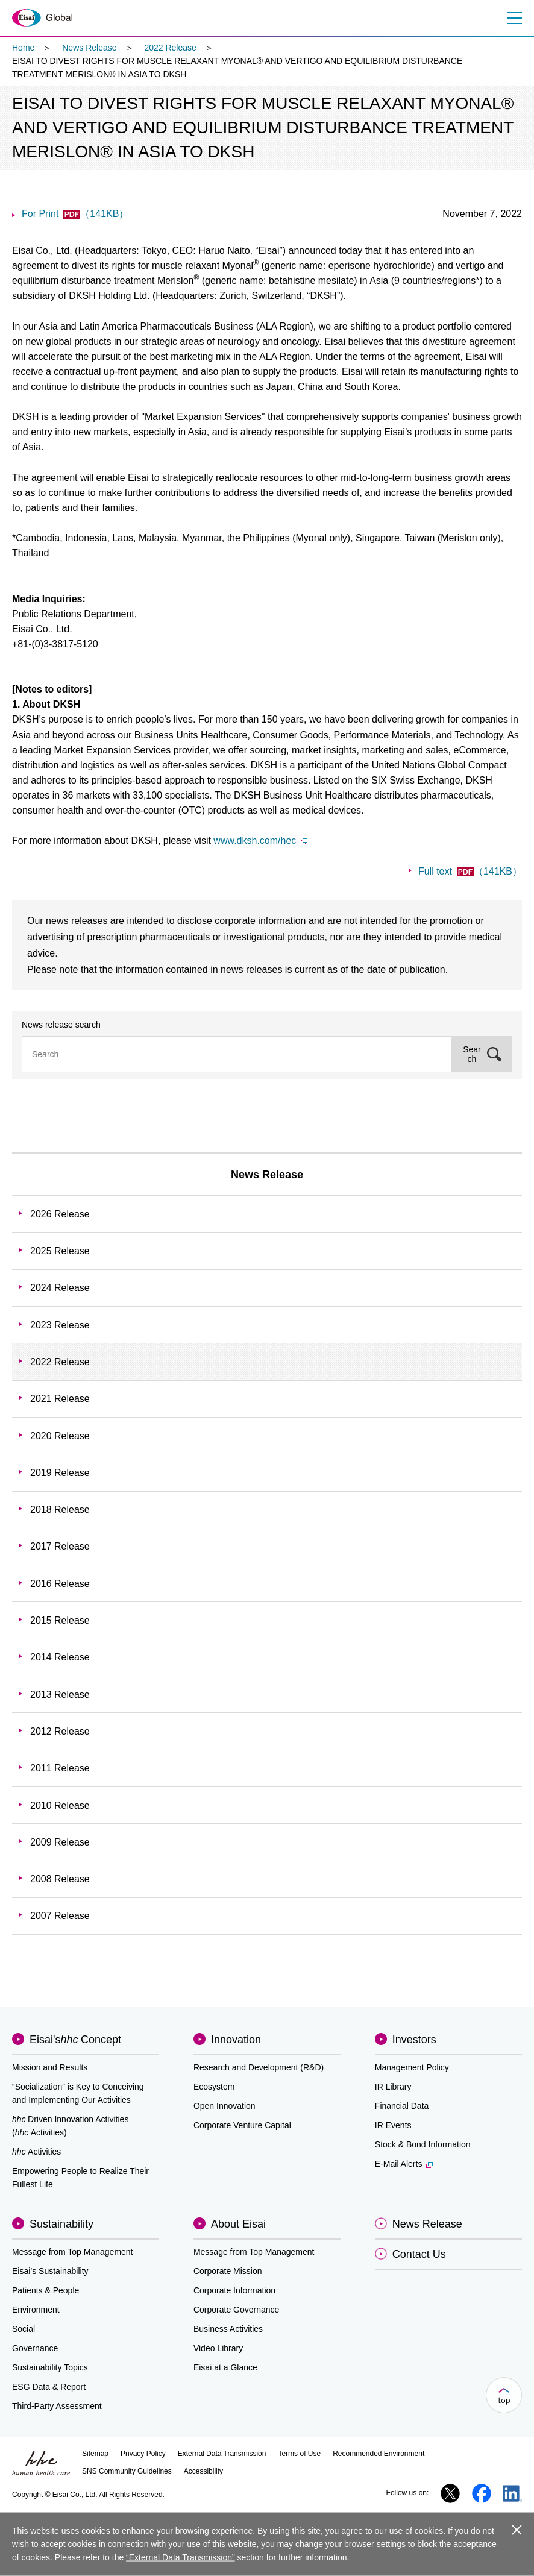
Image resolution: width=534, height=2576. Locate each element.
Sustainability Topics (50, 2367)
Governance (35, 2348)
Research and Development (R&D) (258, 2067)
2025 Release (60, 1251)
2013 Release (60, 1694)
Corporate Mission (227, 2271)
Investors (414, 2040)
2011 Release (60, 1768)
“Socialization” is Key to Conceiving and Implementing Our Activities (78, 2093)
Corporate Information (234, 2290)
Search (472, 1054)
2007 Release (60, 1916)
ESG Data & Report (49, 2387)
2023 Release (60, 1325)
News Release (89, 47)
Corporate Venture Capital (242, 2125)
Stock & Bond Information (423, 2144)
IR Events (393, 2125)
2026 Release (60, 1214)
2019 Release (60, 1473)
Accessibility (203, 2471)
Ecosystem (213, 2086)
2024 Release (60, 1288)
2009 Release (60, 1842)
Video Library (218, 2348)
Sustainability (61, 2224)
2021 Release (60, 1398)
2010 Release (60, 1805)
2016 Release (60, 1584)
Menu (514, 18)
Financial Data (402, 2106)
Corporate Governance (236, 2309)
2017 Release (60, 1546)
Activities (36, 2152)
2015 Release (60, 1620)
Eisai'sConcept (75, 2040)
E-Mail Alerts (404, 2164)
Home (23, 47)
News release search (61, 1024)
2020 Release (60, 1436)
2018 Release (60, 1509)
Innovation (236, 2040)
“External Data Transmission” (180, 2557)
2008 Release (60, 1879)
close (516, 2529)
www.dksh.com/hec (260, 840)
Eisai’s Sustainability (50, 2271)
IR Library (393, 2086)
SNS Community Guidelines (127, 2471)
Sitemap (95, 2453)
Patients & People (45, 2290)
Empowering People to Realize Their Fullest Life (80, 2177)
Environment (36, 2309)
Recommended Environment (378, 2453)
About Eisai (238, 2224)
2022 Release (170, 47)
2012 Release (60, 1731)
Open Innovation (224, 2106)
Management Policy (412, 2067)
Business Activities (228, 2329)
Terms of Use (299, 2453)
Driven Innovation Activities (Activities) (70, 2125)
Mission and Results (49, 2067)
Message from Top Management (72, 2252)
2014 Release (60, 1657)
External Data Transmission (222, 2453)
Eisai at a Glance (225, 2367)
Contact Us (419, 2254)
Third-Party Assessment (57, 2406)
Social (23, 2329)
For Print (75, 214)
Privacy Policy (143, 2453)
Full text (470, 871)
